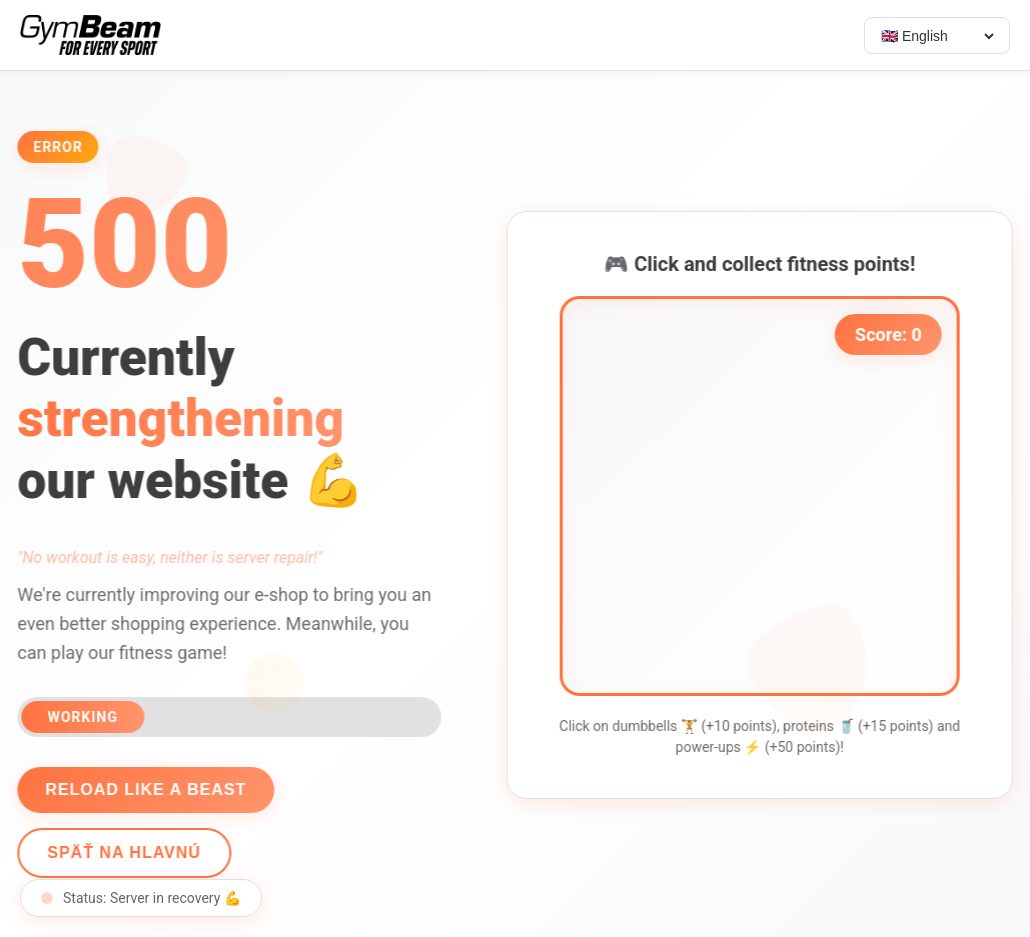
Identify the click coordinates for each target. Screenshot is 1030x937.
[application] (763, 496)
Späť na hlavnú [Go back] (121, 852)
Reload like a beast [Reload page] (142, 789)
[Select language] (937, 36)
